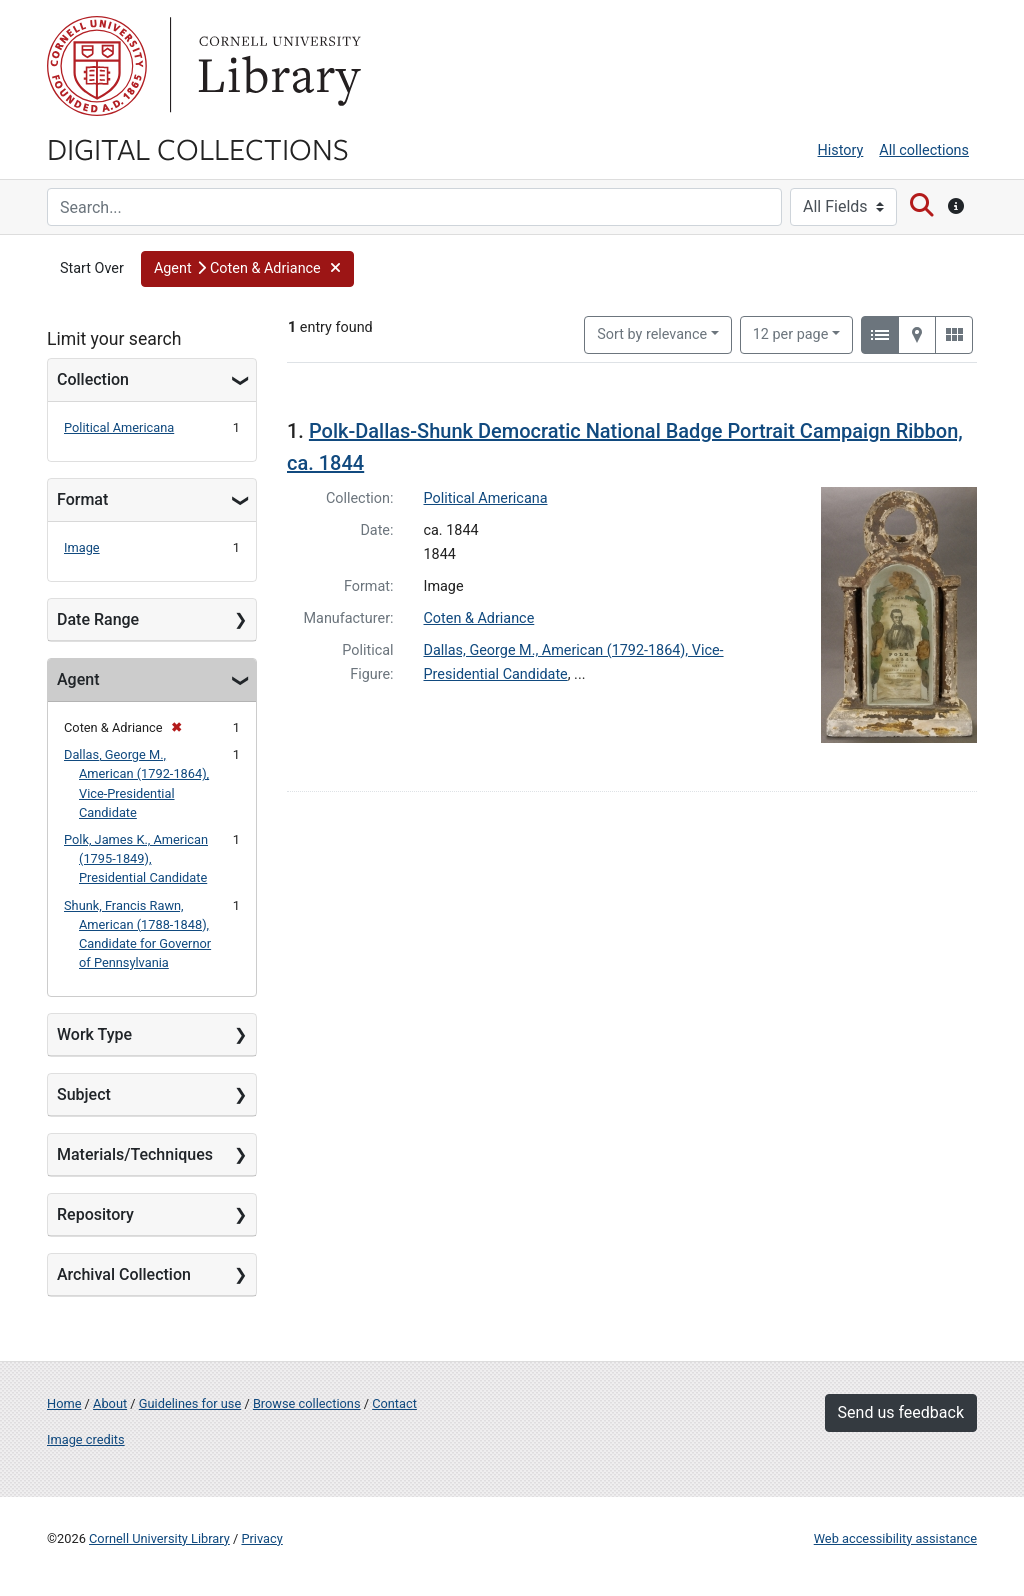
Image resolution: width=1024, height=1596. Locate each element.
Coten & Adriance (479, 618)
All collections (924, 150)
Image (82, 547)
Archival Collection (124, 1274)
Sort (652, 334)
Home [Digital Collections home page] (64, 1403)
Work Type (94, 1034)
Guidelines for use (190, 1403)
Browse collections (307, 1403)
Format (82, 499)
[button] (247, 269)
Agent (78, 679)
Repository (95, 1214)
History (841, 150)
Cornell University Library (159, 1538)
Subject (84, 1094)
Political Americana (119, 427)
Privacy (261, 1538)
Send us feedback (901, 1412)
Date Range (98, 619)
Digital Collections (198, 148)
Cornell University (97, 66)
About (110, 1403)
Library (277, 66)
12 (791, 333)
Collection (93, 379)
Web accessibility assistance (895, 1538)
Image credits (86, 1439)
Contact (394, 1403)
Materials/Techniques (135, 1154)
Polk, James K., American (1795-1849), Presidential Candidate (136, 858)
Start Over (92, 268)
